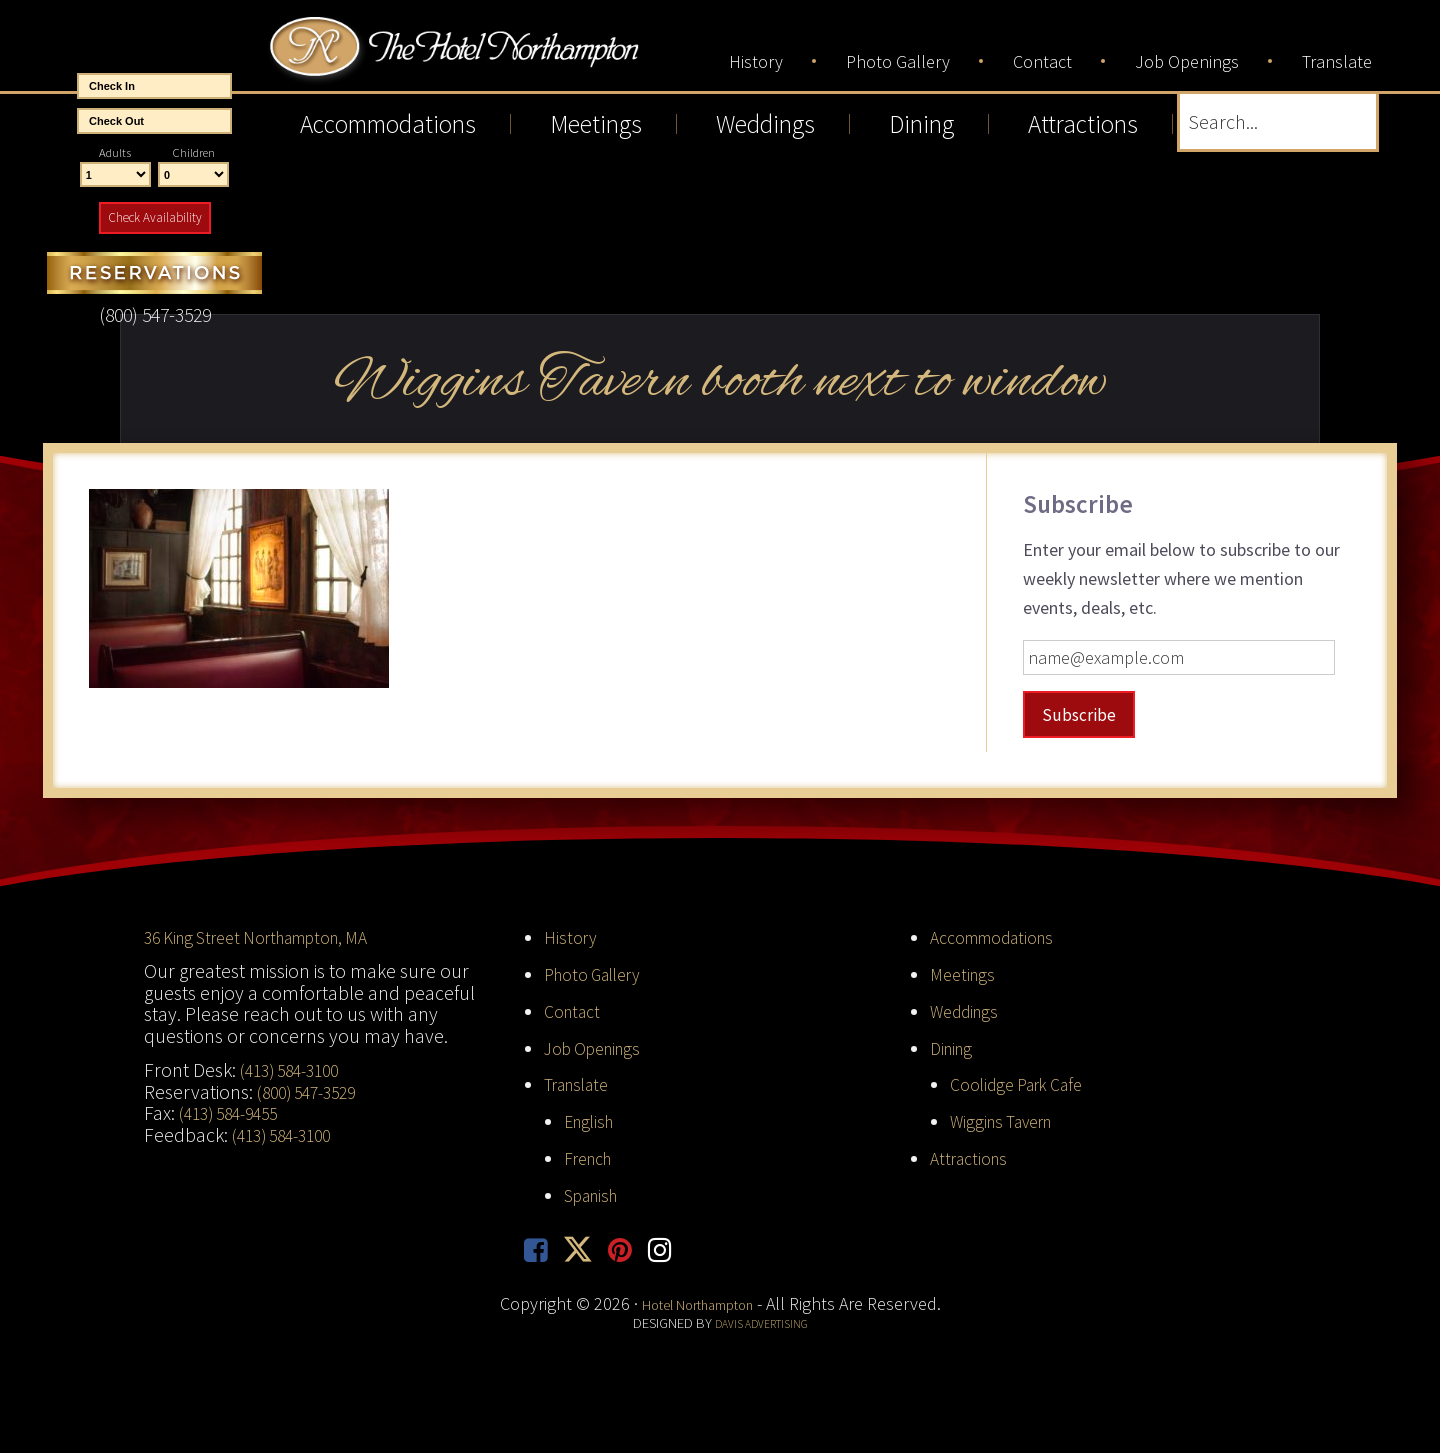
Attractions (973, 1156)
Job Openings (599, 1046)
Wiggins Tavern (1009, 1120)
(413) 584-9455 (235, 1112)
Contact (576, 1009)
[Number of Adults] (115, 175)
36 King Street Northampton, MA (274, 936)
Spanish (596, 1193)
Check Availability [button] (155, 217)
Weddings (969, 1009)
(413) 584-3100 (296, 1068)
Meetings (965, 972)
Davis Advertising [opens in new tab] (761, 1326)
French (593, 1156)
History (573, 936)
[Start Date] (154, 86)
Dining (954, 1046)
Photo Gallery (600, 972)
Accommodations (1002, 936)
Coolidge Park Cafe (1025, 1083)
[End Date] (154, 121)
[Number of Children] (193, 175)
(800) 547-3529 (313, 1090)
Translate (582, 1083)
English (592, 1120)
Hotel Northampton (524, 61)
